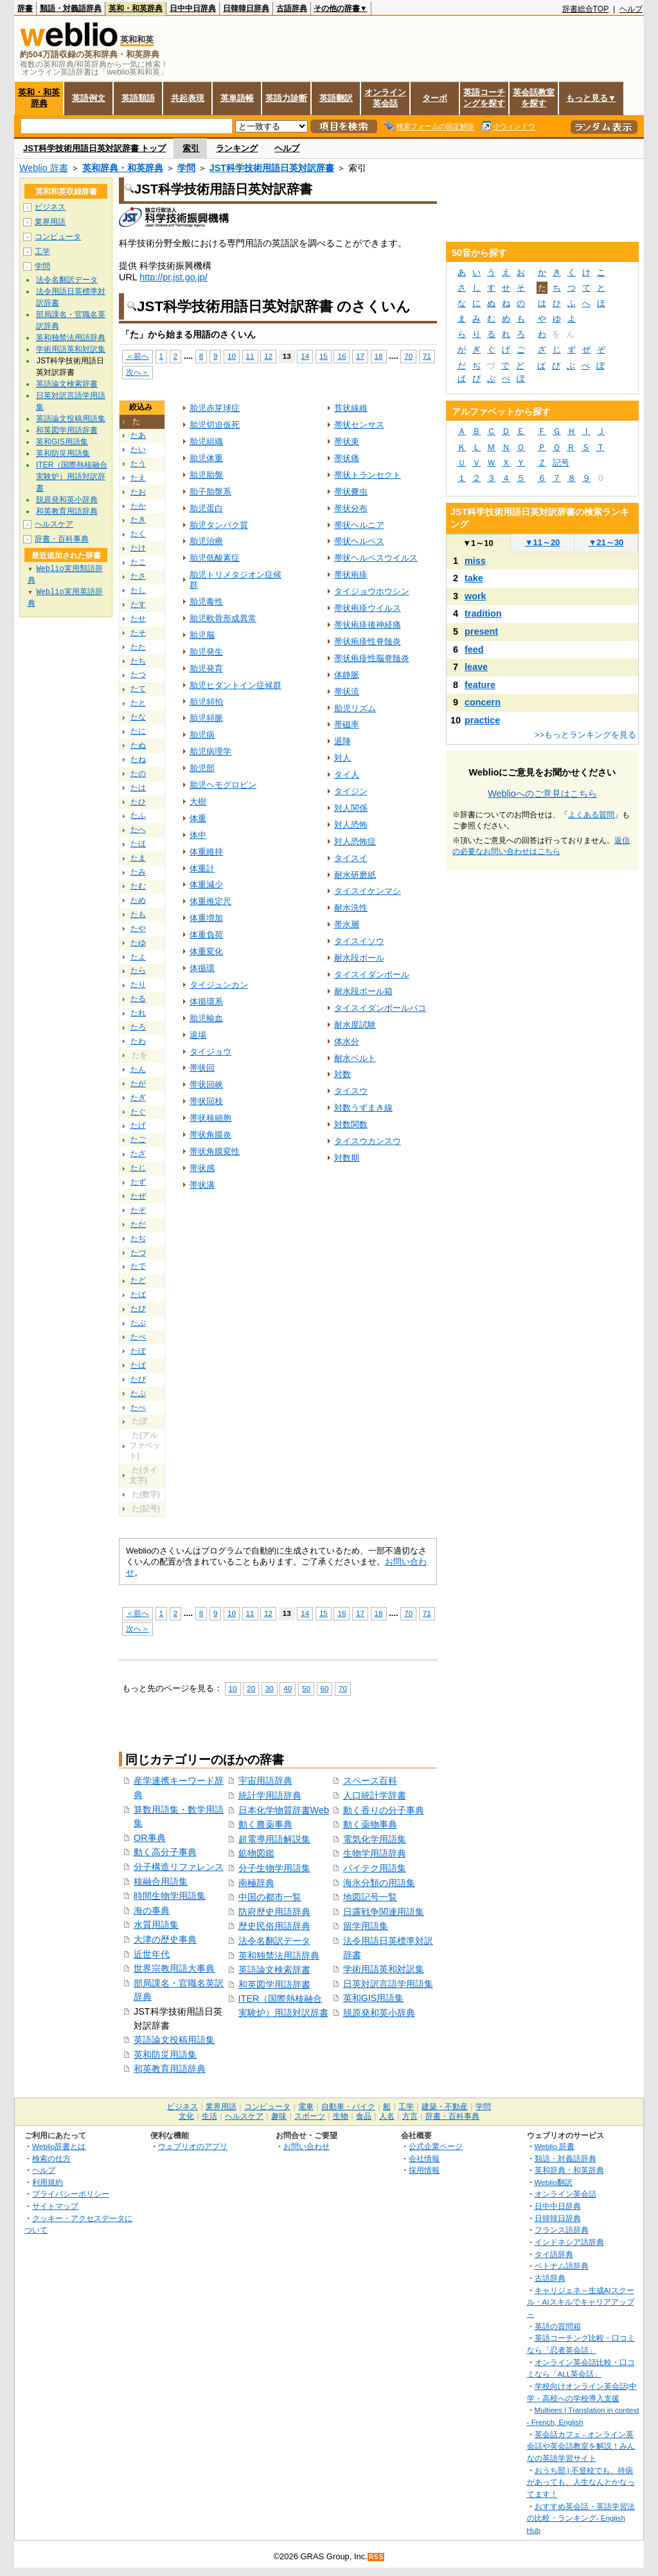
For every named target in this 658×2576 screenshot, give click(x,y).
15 (323, 356)
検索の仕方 (51, 2158)
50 (306, 1688)
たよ (138, 956)
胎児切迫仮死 (215, 425)
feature (480, 685)
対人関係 (351, 808)
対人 (342, 758)
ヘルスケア (54, 524)
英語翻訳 (336, 98)
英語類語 (138, 98)
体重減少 (206, 884)
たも (138, 914)
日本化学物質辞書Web (283, 1810)
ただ (138, 1224)
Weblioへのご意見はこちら (542, 793)
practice (482, 720)
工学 (42, 251)
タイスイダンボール (371, 974)
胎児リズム (355, 708)
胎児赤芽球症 (215, 408)
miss (475, 561)
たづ (138, 1252)
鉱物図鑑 (256, 1853)
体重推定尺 (210, 901)
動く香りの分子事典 (383, 1810)
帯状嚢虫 (351, 491)
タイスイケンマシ (367, 891)
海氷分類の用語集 (379, 1883)
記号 (561, 462)
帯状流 (346, 691)
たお (138, 491)
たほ (138, 843)
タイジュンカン (219, 985)
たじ (138, 1167)
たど (138, 1280)
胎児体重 (206, 458)
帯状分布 (351, 508)
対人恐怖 (351, 825)
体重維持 (206, 852)
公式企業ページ (436, 2146)
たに (138, 731)
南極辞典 (256, 1883)
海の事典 (152, 1910)
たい (138, 449)
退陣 (342, 741)
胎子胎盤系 (210, 491)
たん (138, 1069)
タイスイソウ (359, 941)
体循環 (202, 968)
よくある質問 (591, 814)
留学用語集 (365, 1926)
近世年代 (152, 1954)
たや (138, 928)
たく (138, 533)
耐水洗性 (351, 907)
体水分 (346, 1041)
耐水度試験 (355, 1024)
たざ (138, 1153)
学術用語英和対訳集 (383, 1969)
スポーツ (309, 2116)
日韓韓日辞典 (246, 8)
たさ (138, 576)
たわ (138, 1041)
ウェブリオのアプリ (192, 2146)
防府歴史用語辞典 (274, 1912)
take (474, 578)
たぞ (138, 1210)
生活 (209, 2116)
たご (138, 1139)
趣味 (279, 2116)
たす (138, 604)
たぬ (138, 745)
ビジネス (50, 207)
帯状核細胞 (210, 1118)
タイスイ (351, 858)
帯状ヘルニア (359, 525)
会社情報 (424, 2158)
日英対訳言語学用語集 (388, 1984)
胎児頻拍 (206, 702)
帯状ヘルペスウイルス (376, 558)
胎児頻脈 (206, 718)
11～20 (542, 542)
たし (138, 590)
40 (287, 1688)
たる (138, 998)
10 (231, 356)
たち (138, 661)
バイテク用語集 (374, 1868)
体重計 (202, 868)
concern (483, 702)
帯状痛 (346, 458)
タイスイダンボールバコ (380, 1008)
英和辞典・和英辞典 (122, 168)
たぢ (138, 1238)
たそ (138, 632)
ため (138, 900)
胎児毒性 (206, 601)
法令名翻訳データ (274, 1941)
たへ (138, 829)
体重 (198, 818)
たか (138, 506)
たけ (138, 547)
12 (268, 356)
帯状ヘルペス (359, 541)
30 (269, 1688)
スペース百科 (370, 1780)
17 (360, 356)
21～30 (606, 542)
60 (325, 1688)
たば (138, 1294)
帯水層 (346, 924)
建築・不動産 (445, 2106)
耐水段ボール (359, 958)
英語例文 (88, 98)
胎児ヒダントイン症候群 (235, 685)
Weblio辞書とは (58, 2146)
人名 (387, 2116)
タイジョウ (210, 1052)
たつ (138, 674)
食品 (363, 2116)
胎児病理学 (210, 751)
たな (138, 716)
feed (474, 649)
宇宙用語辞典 (265, 1780)
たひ (138, 801)
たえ (138, 477)
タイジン (351, 791)
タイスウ (351, 1091)
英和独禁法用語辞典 (278, 1955)
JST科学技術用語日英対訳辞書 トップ (94, 148)
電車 (306, 2106)
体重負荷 (206, 934)
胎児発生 (206, 652)
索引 (190, 148)
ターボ (434, 98)
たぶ (138, 1322)
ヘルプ (631, 9)
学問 (186, 168)
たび (138, 1308)
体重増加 (206, 918)
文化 (186, 2116)
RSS (376, 2557)
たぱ (138, 1365)
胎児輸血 (206, 1018)
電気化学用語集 (374, 1839)
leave (476, 667)
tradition (483, 613)
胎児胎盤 (206, 475)
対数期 (346, 1158)
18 (379, 356)
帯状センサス (359, 425)
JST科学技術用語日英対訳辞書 (271, 168)
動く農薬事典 (265, 1824)
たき (138, 519)
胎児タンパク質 (219, 525)
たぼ (138, 1351)
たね (138, 759)
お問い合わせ (306, 2146)
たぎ (138, 1097)
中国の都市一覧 (269, 1897)
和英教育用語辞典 (170, 2069)
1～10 (478, 543)
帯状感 (202, 1168)
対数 (342, 1074)
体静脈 (346, 675)
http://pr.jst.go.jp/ (173, 277)
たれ (138, 1012)
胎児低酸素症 (215, 558)
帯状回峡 (206, 1084)
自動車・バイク (348, 2106)
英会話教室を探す (534, 97)
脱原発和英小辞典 (379, 2013)
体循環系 (206, 1001)
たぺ (138, 1407)
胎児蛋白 (206, 508)
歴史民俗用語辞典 (274, 1926)
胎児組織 (206, 441)
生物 (340, 2116)
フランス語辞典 (562, 2230)
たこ (138, 562)
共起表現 (187, 98)
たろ (138, 1026)
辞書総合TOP (585, 9)
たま (138, 857)
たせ (138, 618)
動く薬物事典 (370, 1824)
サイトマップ (55, 2206)
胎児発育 (206, 668)
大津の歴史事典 (165, 1939)
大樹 (198, 801)
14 (305, 356)
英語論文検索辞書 (274, 1969)
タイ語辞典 (554, 2254)
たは (138, 787)
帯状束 (346, 441)
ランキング (237, 148)
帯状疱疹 (351, 574)
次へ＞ (137, 372)
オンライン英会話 (385, 97)
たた (138, 646)
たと (138, 702)
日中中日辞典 (193, 8)
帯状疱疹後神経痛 (367, 625)
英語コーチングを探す (484, 97)
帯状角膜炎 (210, 1134)
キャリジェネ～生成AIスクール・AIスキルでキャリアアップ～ (580, 2302)
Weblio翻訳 (554, 2182)
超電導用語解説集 (274, 1839)
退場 (198, 1035)
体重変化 (206, 951)
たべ (138, 1336)
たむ (138, 886)
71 (427, 356)
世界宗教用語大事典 (174, 1968)
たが (138, 1083)
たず (138, 1181)
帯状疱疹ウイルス (367, 608)
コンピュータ (58, 236)
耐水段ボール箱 (363, 991)
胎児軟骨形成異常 (223, 618)
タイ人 (346, 774)
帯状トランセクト (367, 475)
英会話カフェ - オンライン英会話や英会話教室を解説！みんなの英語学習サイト (581, 2446)
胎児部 (202, 768)
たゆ (138, 942)
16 (341, 356)
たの (138, 773)
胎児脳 (202, 635)
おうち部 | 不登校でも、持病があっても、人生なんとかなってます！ (581, 2482)
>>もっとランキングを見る (585, 734)
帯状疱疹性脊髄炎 (367, 641)
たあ (138, 435)
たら (138, 970)
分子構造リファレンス (179, 1867)
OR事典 (150, 1838)
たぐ (138, 1111)
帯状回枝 (206, 1101)
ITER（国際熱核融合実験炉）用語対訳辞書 (71, 476)
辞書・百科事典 (62, 538)
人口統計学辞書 (374, 1795)
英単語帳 (237, 98)
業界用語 (50, 221)
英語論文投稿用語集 (174, 2040)
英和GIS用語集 (373, 1998)
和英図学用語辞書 (274, 1984)
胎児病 (202, 734)
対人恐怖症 (355, 841)
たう (138, 463)
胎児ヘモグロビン (223, 785)
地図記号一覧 (370, 1897)
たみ (138, 871)
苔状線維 (351, 408)
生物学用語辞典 (374, 1853)
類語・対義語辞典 (71, 8)
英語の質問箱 (558, 2326)
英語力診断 (286, 98)
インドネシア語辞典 (569, 2242)
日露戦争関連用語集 (383, 1912)
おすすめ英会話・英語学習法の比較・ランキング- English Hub (581, 2518)
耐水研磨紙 (355, 875)
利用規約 (47, 2182)
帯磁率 (346, 724)
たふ (138, 815)
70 (408, 356)
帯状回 (202, 1068)
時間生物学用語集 (170, 1896)
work (475, 596)
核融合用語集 (161, 1881)
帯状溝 (202, 1185)
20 (251, 1688)
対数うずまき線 (363, 1107)
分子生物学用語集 (274, 1868)
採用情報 (424, 2170)
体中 (198, 835)
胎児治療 (206, 541)
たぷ (138, 1393)
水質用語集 (156, 1924)
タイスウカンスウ (367, 1141)
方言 (410, 2116)
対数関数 (351, 1124)
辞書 (25, 8)
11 (250, 356)
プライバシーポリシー (70, 2194)
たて (138, 688)
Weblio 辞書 (43, 168)
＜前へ (137, 356)
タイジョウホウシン (371, 591)
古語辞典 (291, 8)
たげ (138, 1125)
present (481, 631)
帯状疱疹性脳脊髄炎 (371, 658)
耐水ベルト (355, 1058)
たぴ (138, 1379)
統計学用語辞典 (269, 1795)
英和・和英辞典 (136, 8)
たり (138, 984)
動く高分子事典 (165, 1852)
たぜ (138, 1196)
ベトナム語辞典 (562, 2266)
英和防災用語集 (165, 2054)
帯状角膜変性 (215, 1151)
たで (138, 1266)
